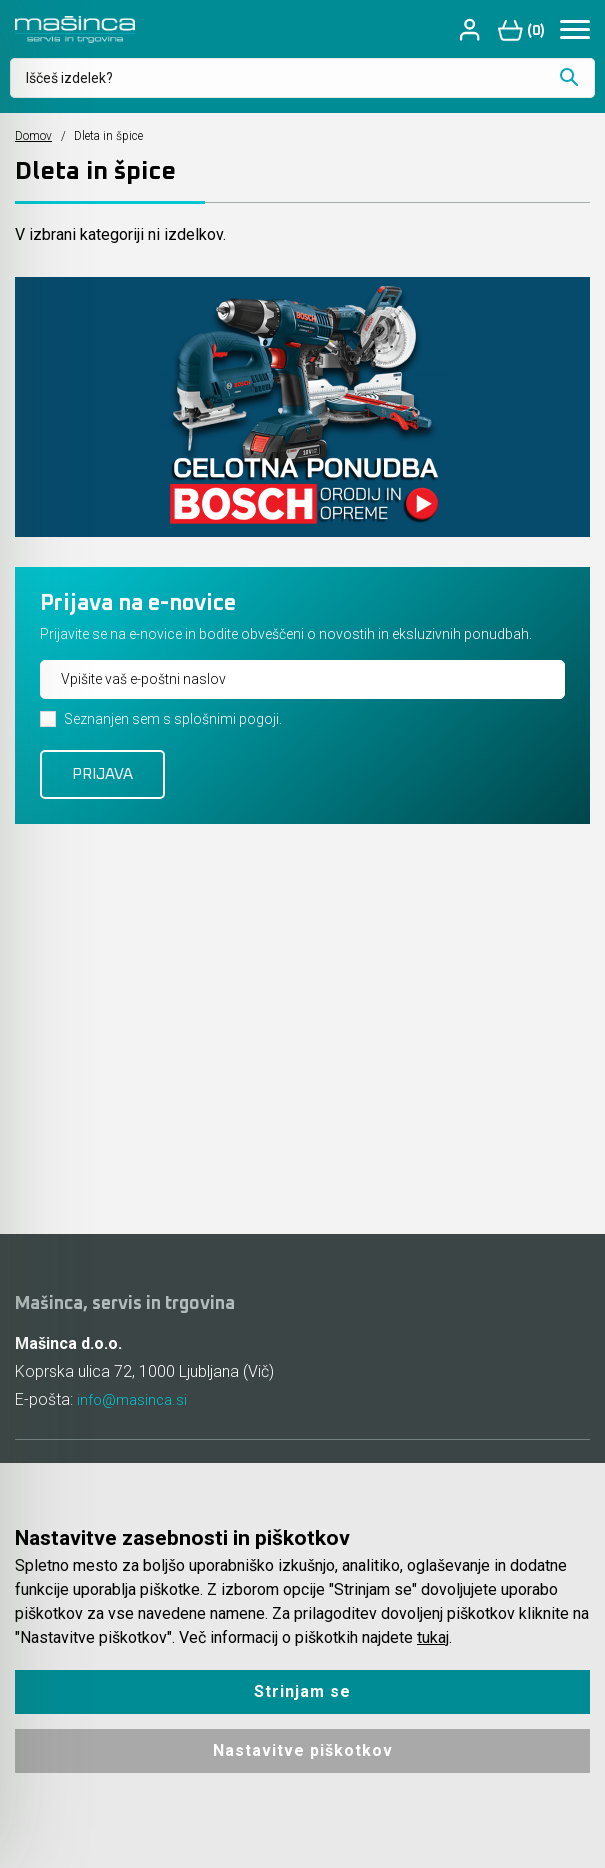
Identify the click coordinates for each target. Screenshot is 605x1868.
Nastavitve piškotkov (303, 1750)
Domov (33, 136)
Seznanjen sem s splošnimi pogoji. (173, 719)
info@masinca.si (135, 1399)
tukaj (433, 1637)
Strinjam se (302, 1691)
